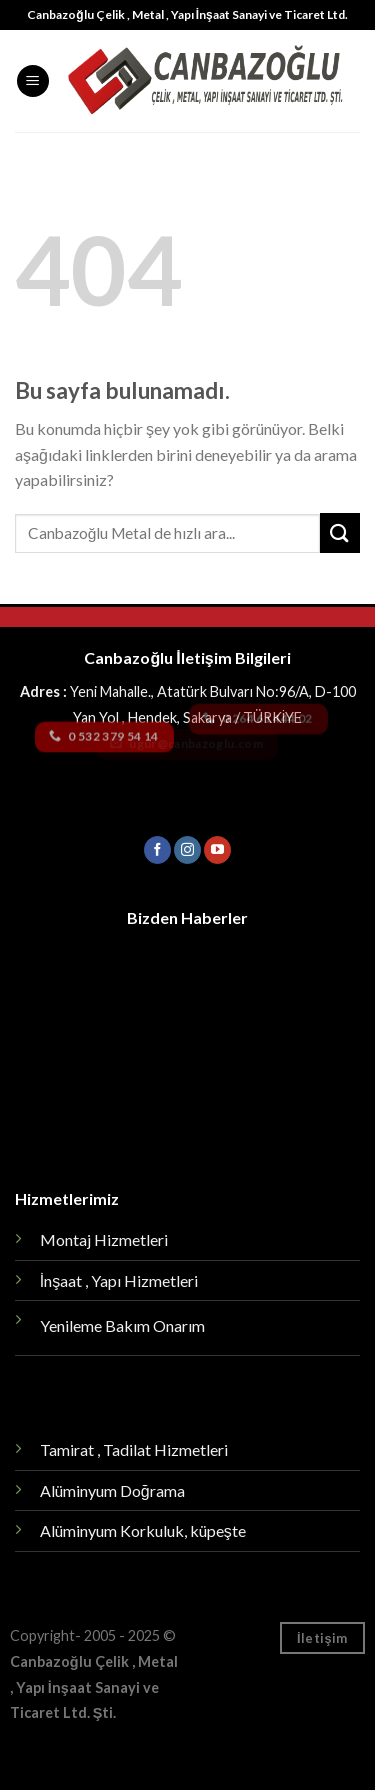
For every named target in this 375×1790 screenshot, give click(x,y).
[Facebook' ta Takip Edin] (157, 850)
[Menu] (33, 81)
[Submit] (340, 532)
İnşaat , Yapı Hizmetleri (119, 1280)
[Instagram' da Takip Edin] (187, 850)
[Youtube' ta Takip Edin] (217, 850)
